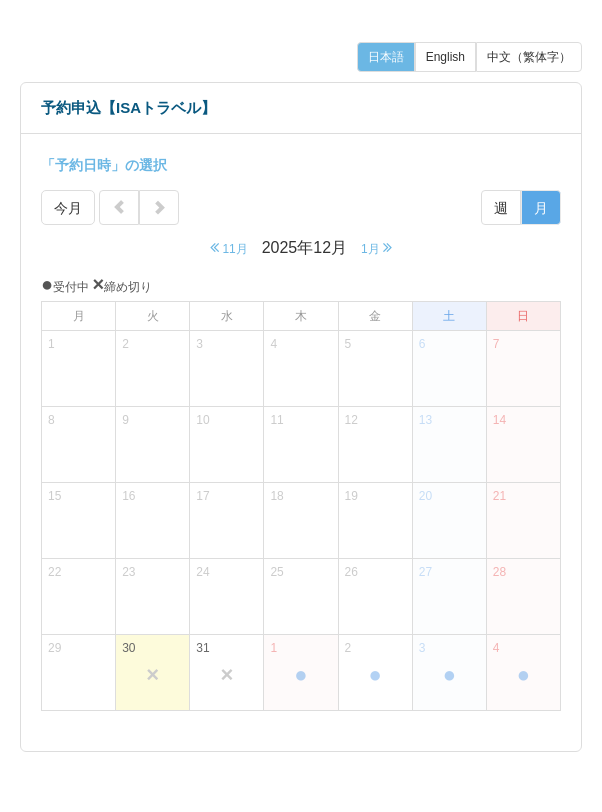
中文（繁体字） (529, 57)
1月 (376, 247)
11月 (229, 247)
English (445, 57)
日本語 (386, 57)
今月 (68, 208)
